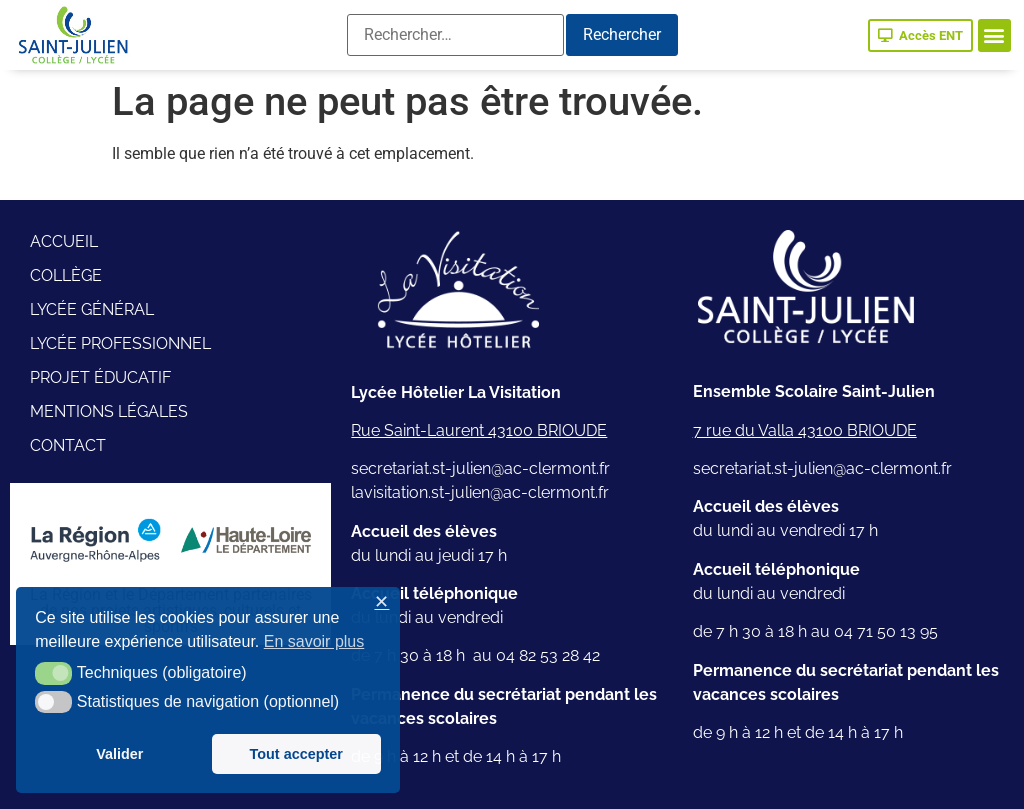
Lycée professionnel (120, 343)
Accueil (64, 241)
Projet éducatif (100, 377)
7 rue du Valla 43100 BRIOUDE (805, 430)
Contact (68, 445)
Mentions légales (109, 411)
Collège (66, 275)
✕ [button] (381, 602)
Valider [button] (119, 754)
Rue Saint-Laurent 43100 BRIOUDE (479, 430)
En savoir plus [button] (314, 641)
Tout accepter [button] (296, 754)
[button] (994, 35)
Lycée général (92, 309)
